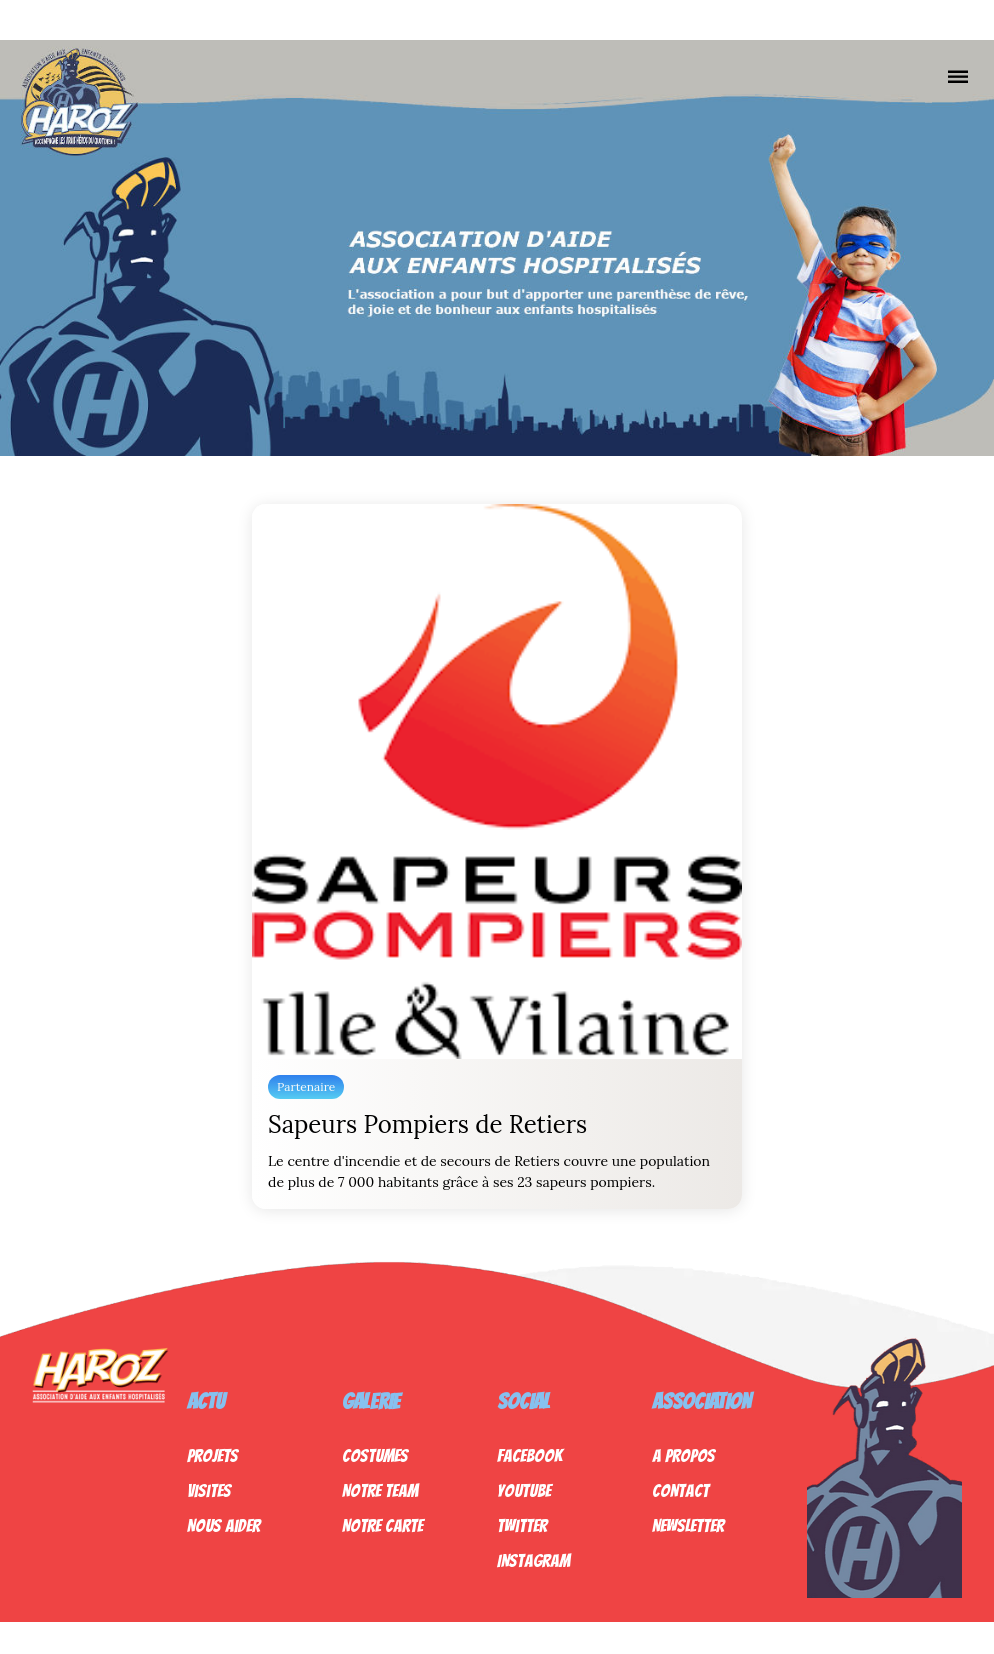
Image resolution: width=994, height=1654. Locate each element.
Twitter (522, 1525)
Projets (212, 1455)
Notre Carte (382, 1525)
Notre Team (380, 1490)
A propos (683, 1455)
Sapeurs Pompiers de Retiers (427, 1124)
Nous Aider (223, 1525)
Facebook (529, 1455)
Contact (680, 1490)
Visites (209, 1490)
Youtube (524, 1490)
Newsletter (688, 1525)
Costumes (375, 1455)
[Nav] (958, 76)
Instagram (533, 1560)
